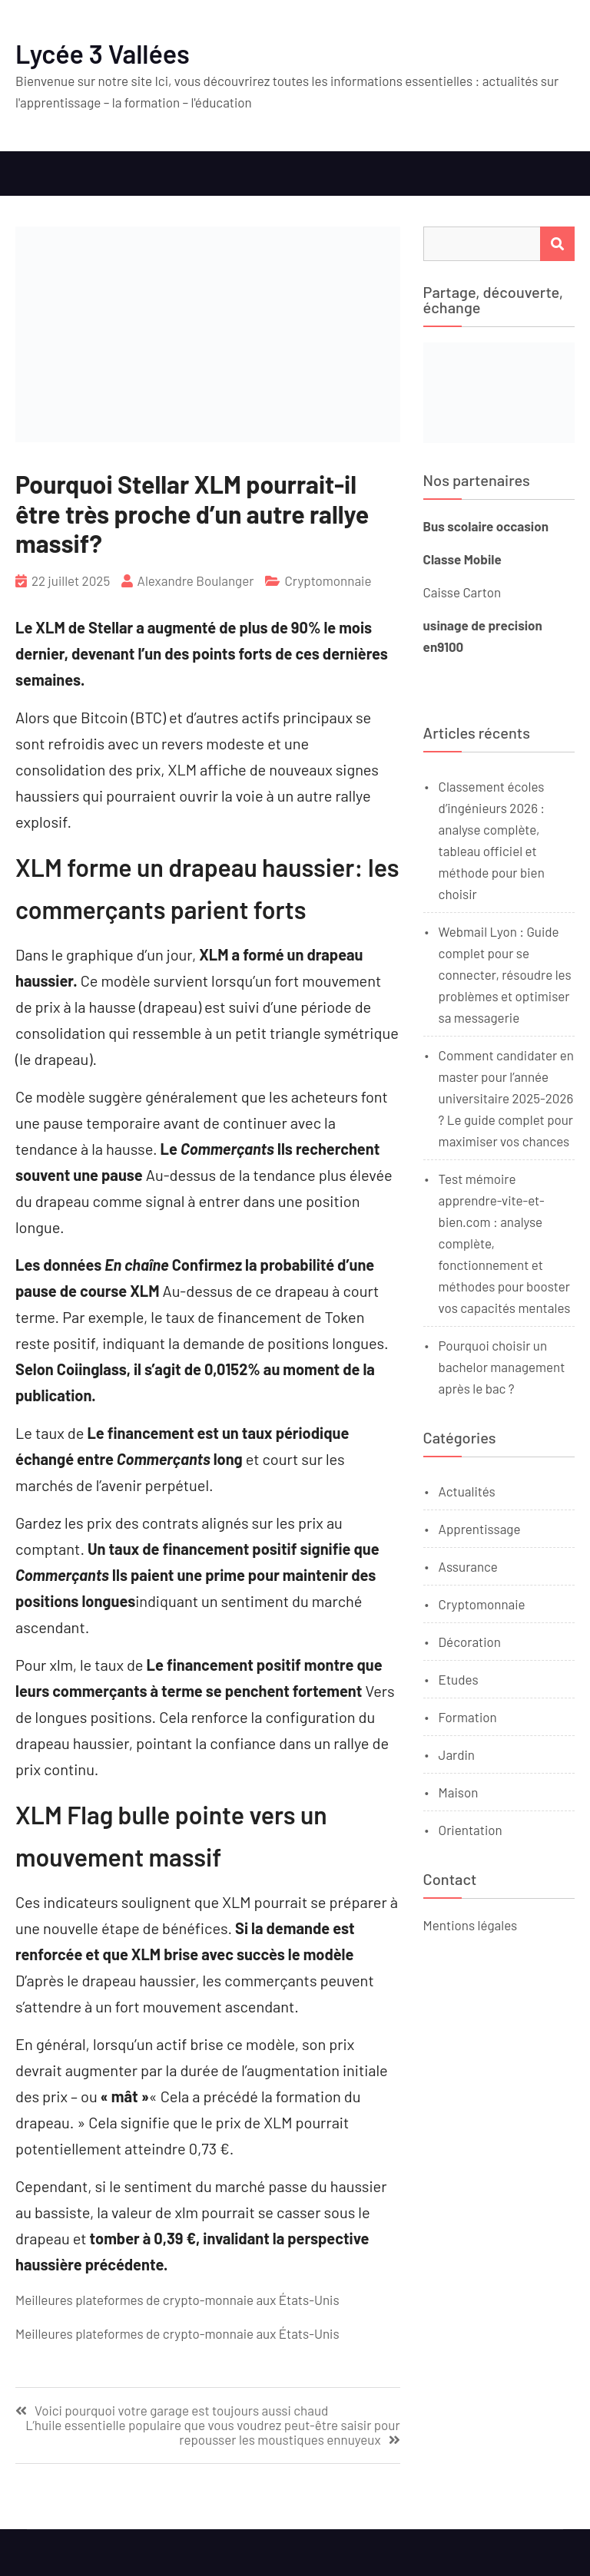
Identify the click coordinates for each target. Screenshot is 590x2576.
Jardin (457, 1754)
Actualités (467, 1491)
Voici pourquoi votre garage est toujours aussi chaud (181, 2410)
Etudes (459, 1679)
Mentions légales (470, 1925)
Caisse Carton (462, 592)
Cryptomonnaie (327, 580)
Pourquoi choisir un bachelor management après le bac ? (502, 1367)
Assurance (468, 1566)
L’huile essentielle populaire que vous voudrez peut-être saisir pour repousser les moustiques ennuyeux (212, 2432)
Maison (459, 1792)
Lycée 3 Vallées (102, 53)
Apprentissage (480, 1528)
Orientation (470, 1829)
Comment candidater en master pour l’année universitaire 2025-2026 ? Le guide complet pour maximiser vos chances (506, 1098)
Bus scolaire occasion (486, 526)
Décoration (470, 1641)
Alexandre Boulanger (196, 580)
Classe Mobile (462, 559)
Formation (468, 1716)
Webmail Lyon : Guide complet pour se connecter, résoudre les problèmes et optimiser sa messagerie (505, 974)
